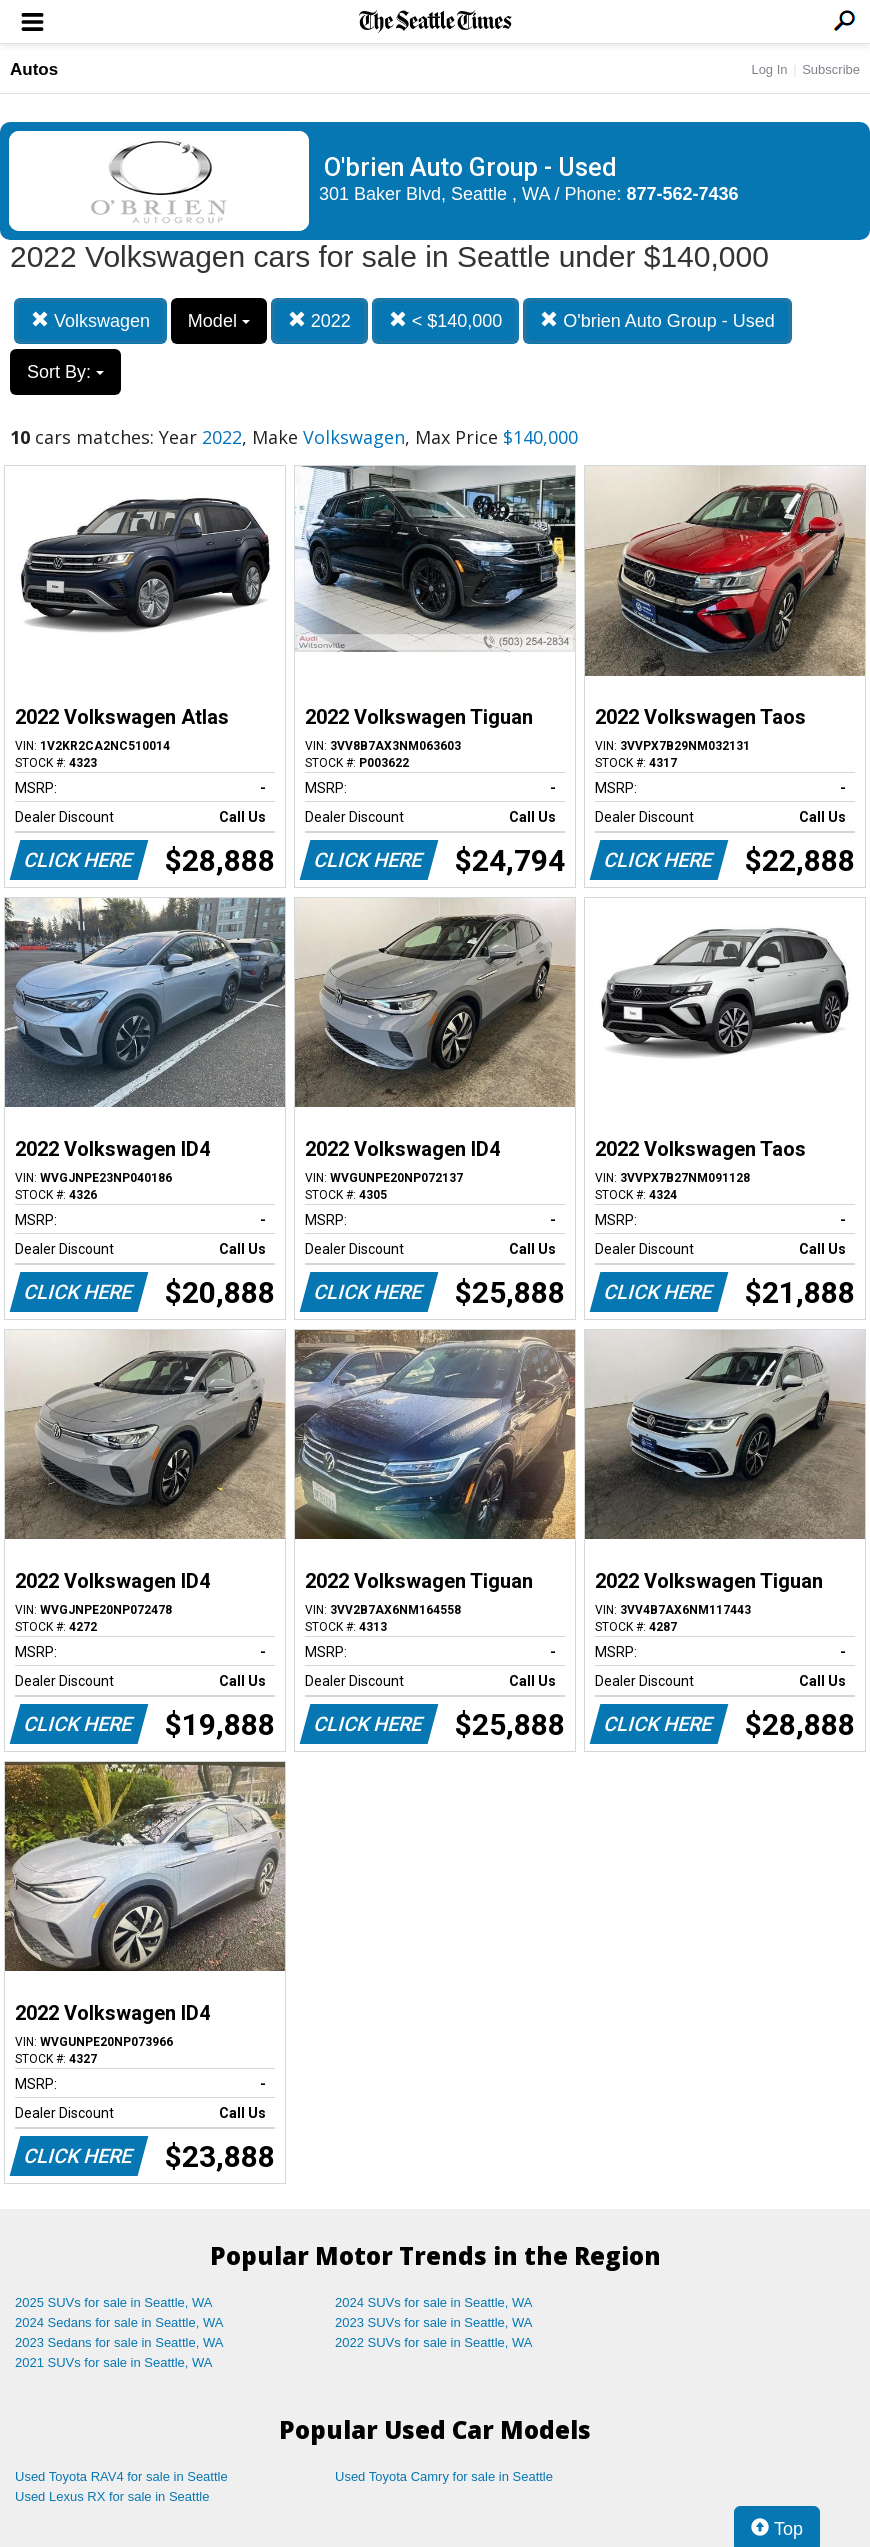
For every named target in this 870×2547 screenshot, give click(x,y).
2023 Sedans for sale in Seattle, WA (119, 2342)
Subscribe (831, 69)
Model (219, 321)
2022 (319, 320)
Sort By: (65, 372)
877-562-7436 (683, 194)
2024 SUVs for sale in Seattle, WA (434, 2302)
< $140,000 (446, 320)
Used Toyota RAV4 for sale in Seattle (121, 2476)
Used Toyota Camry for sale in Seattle (444, 2476)
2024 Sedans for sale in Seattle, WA (119, 2322)
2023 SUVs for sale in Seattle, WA (434, 2322)
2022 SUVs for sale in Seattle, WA (434, 2342)
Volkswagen (90, 320)
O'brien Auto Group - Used (657, 320)
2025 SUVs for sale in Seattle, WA (114, 2302)
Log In (769, 69)
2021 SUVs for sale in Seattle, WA (114, 2362)
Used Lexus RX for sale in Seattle (112, 2496)
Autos (34, 69)
